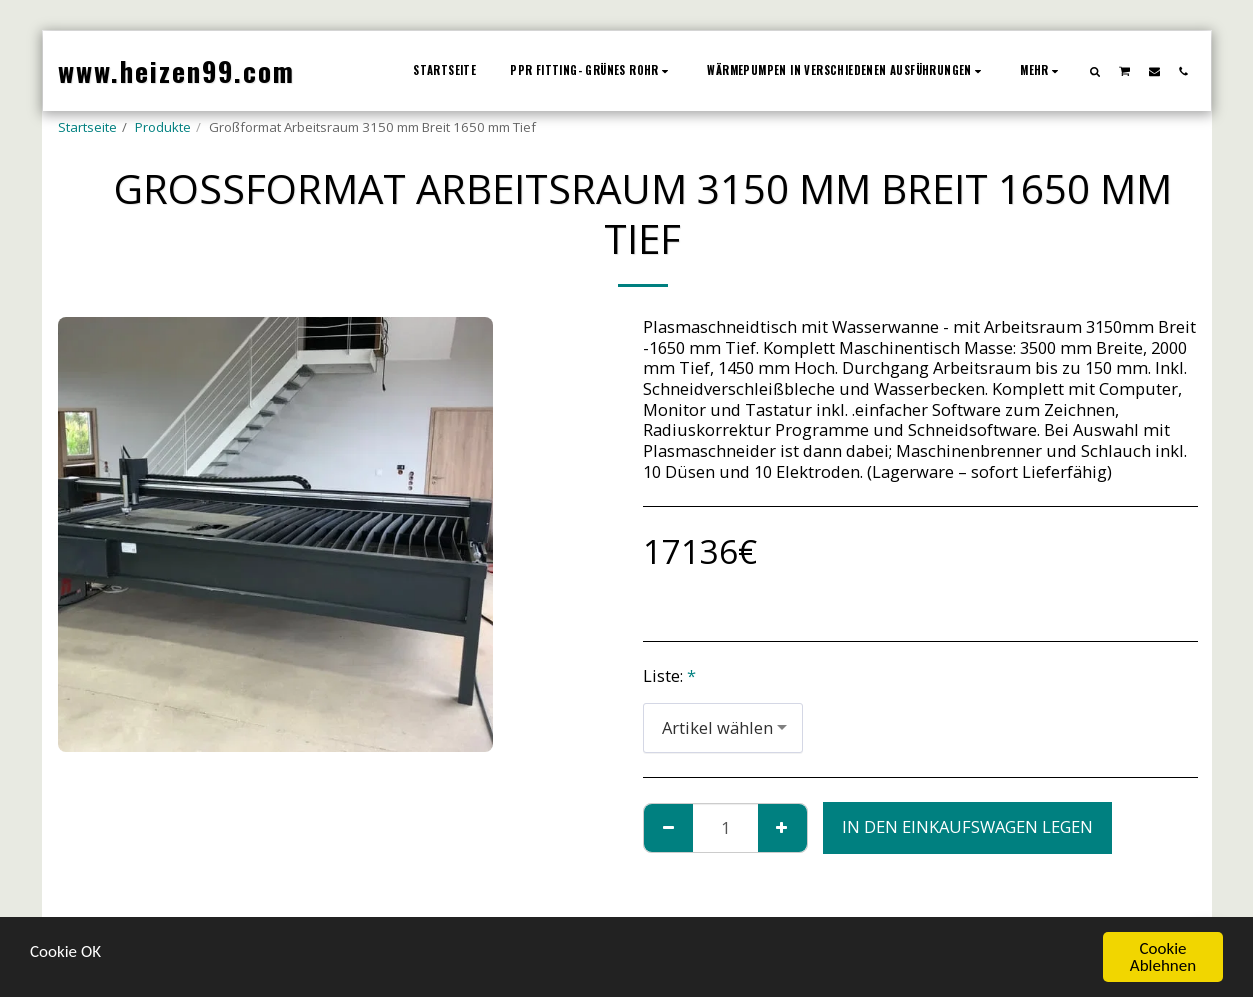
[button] (1094, 71)
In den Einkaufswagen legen (967, 826)
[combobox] (723, 728)
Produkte (163, 127)
